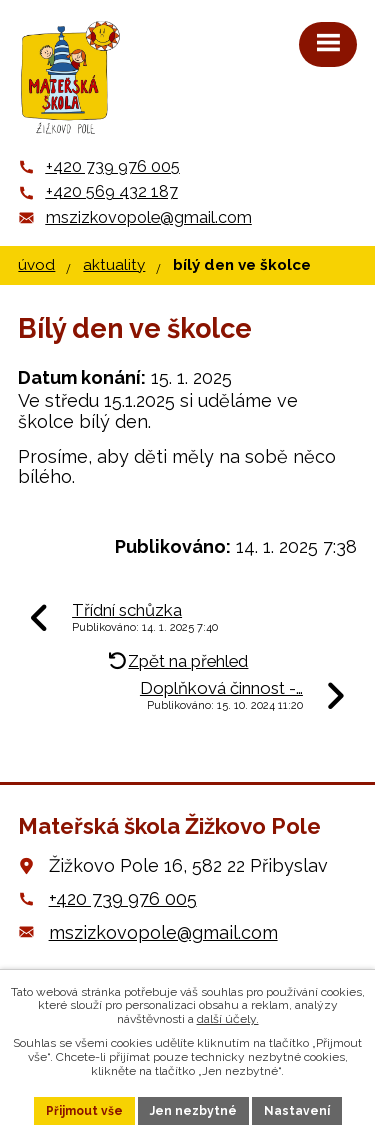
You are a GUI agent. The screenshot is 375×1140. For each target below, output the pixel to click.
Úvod (36, 265)
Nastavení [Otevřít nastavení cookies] (297, 1111)
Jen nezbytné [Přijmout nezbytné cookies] (193, 1111)
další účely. (228, 1019)
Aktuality (114, 265)
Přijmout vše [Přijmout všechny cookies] (84, 1111)
